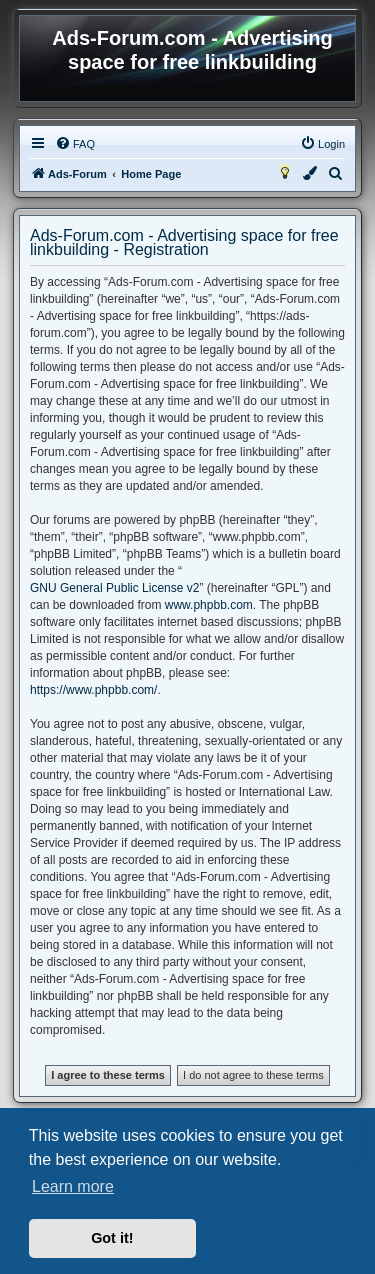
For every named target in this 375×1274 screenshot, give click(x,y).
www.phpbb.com (209, 605)
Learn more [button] (73, 1186)
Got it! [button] (112, 1238)
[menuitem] (75, 144)
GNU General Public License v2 (114, 588)
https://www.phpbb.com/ (93, 690)
